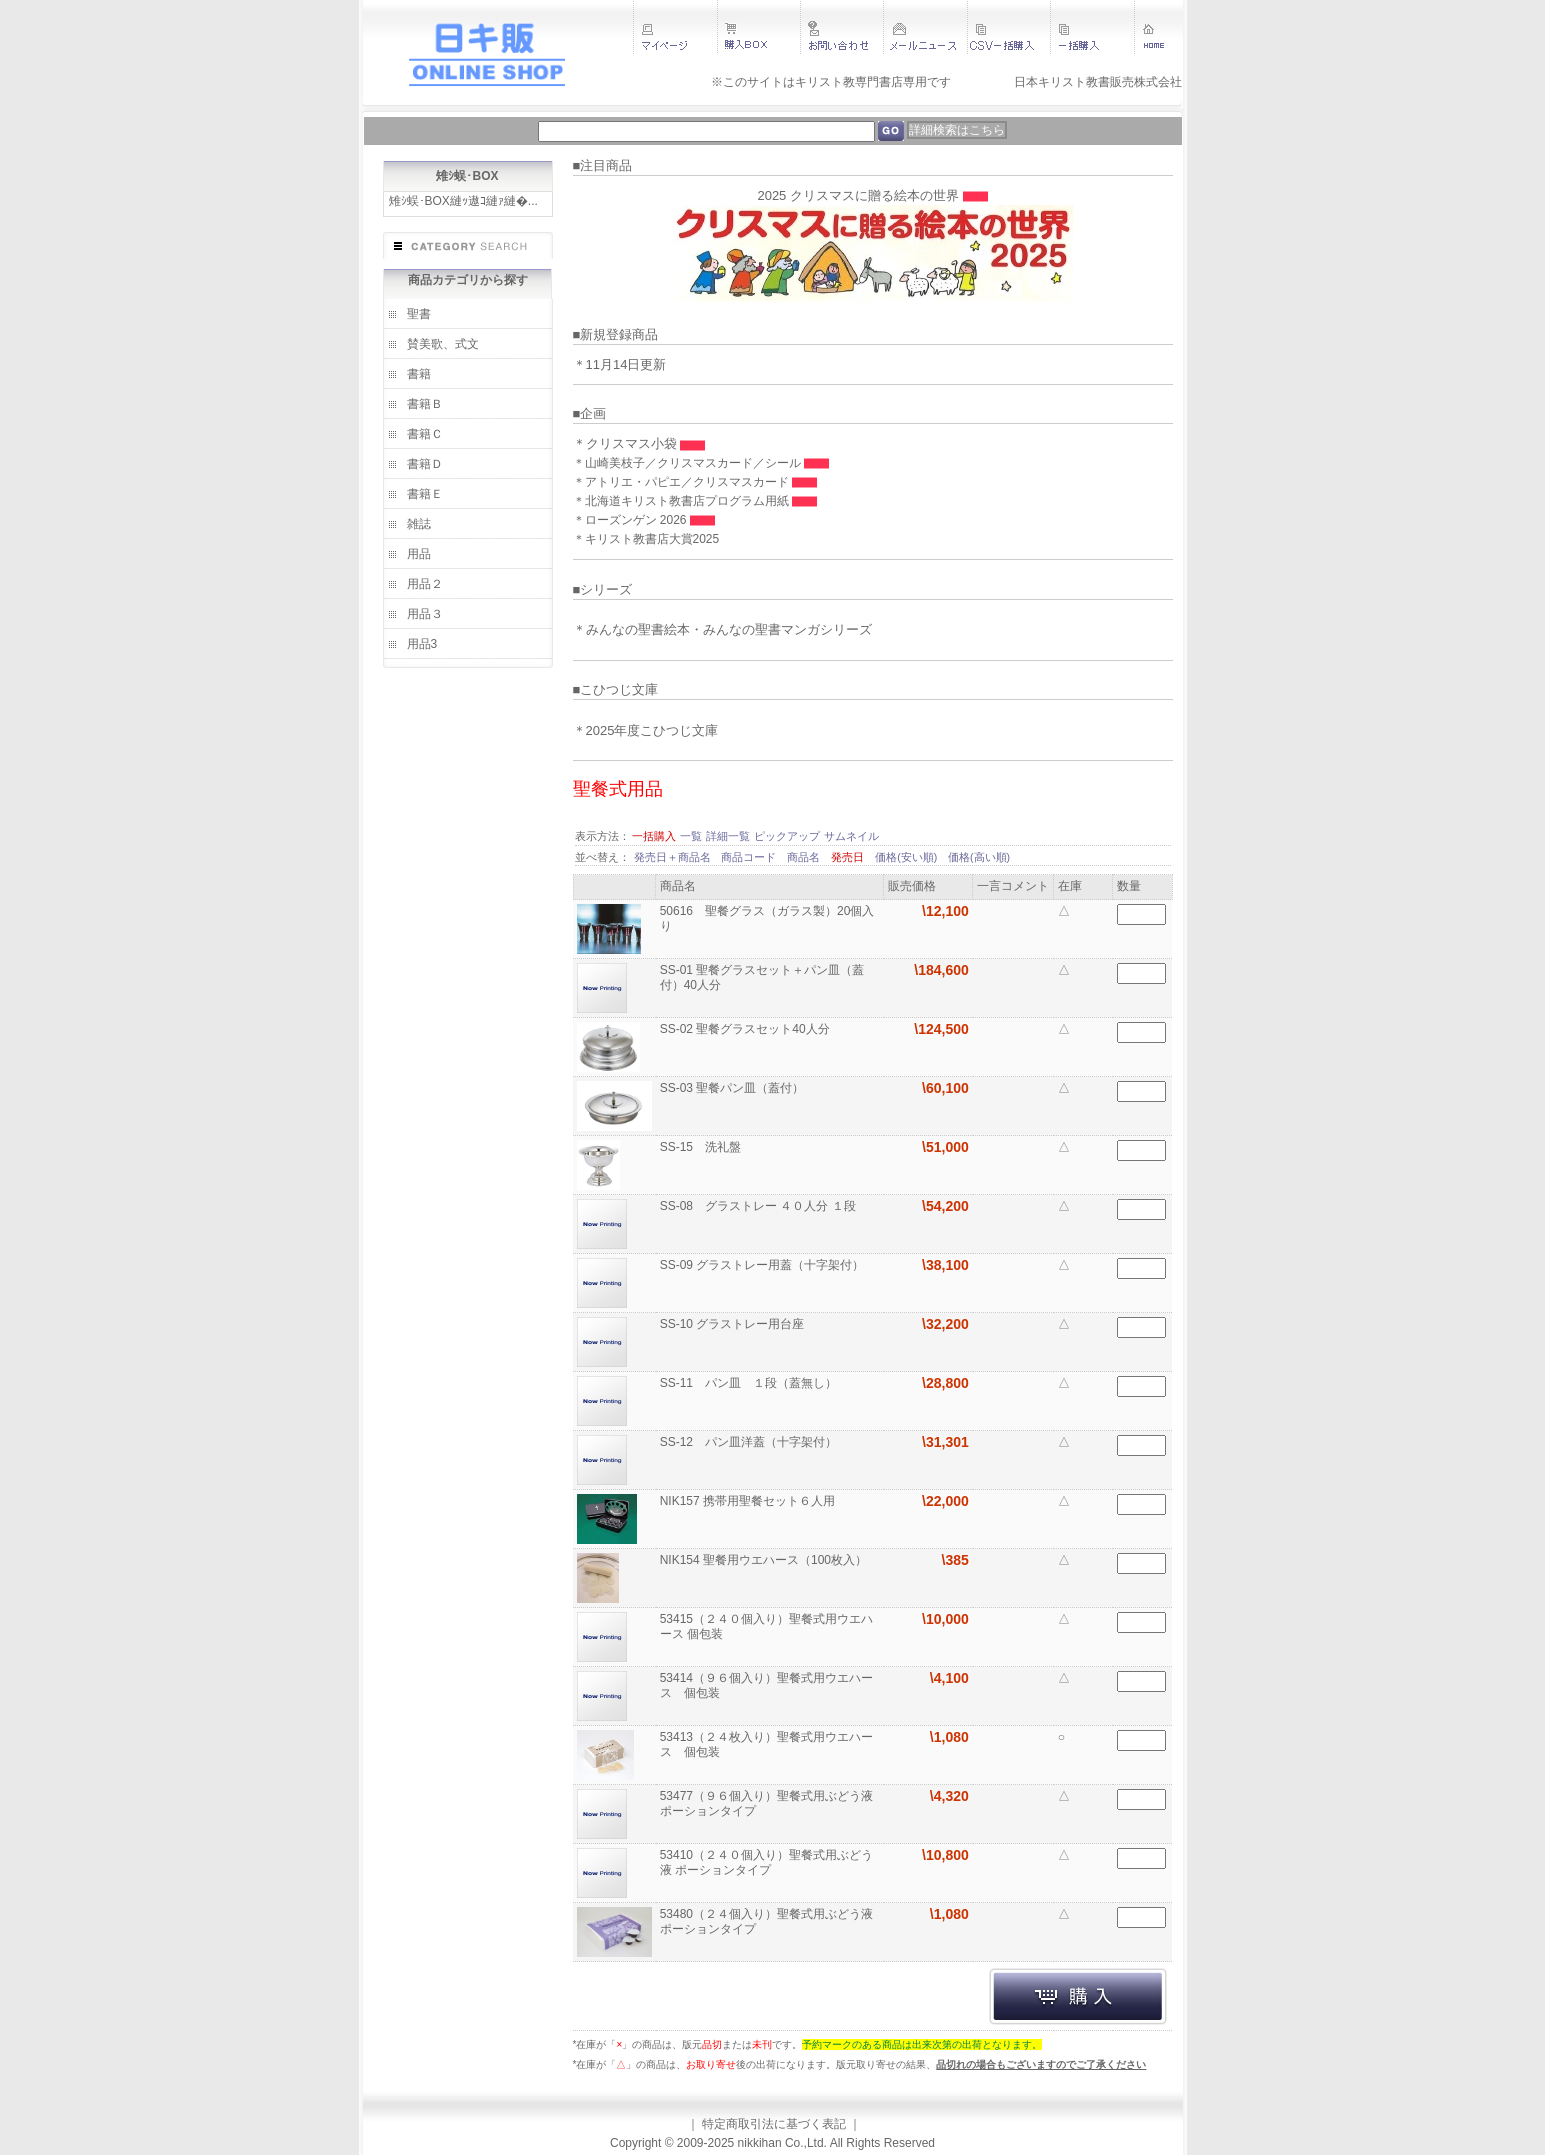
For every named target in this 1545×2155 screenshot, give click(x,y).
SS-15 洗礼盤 (702, 1147)
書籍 (419, 374)
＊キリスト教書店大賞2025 (646, 539)
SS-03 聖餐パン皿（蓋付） (734, 1088)
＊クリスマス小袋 (627, 443)
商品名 (805, 857)
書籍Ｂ (425, 404)
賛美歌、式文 (443, 344)
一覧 (691, 836)
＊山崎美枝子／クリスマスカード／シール (688, 463)
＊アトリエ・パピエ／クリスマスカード (682, 482)
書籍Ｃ (425, 434)
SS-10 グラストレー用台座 (734, 1324)
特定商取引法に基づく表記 (774, 2124)
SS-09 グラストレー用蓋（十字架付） (764, 1265)
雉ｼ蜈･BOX (467, 176)
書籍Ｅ (425, 494)
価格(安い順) (907, 857)
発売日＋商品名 (674, 857)
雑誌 (419, 524)
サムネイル (851, 836)
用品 (419, 554)
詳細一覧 (728, 836)
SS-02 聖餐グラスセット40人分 (746, 1029)
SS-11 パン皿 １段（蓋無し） (750, 1383)
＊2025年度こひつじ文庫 (646, 730)
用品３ (425, 614)
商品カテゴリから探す (468, 280)
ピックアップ (787, 836)
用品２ (425, 584)
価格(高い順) (979, 857)
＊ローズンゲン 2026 (631, 520)
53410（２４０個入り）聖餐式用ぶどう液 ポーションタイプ (766, 1862)
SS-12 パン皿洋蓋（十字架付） (750, 1442)
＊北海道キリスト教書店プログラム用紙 (682, 501)
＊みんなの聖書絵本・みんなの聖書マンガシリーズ (722, 629)
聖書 (419, 314)
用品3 (422, 644)
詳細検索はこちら (957, 130)
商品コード (750, 857)
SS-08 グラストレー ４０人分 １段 (759, 1206)
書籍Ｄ (425, 464)
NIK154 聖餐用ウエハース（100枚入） (765, 1560)
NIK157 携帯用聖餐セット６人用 (749, 1501)
